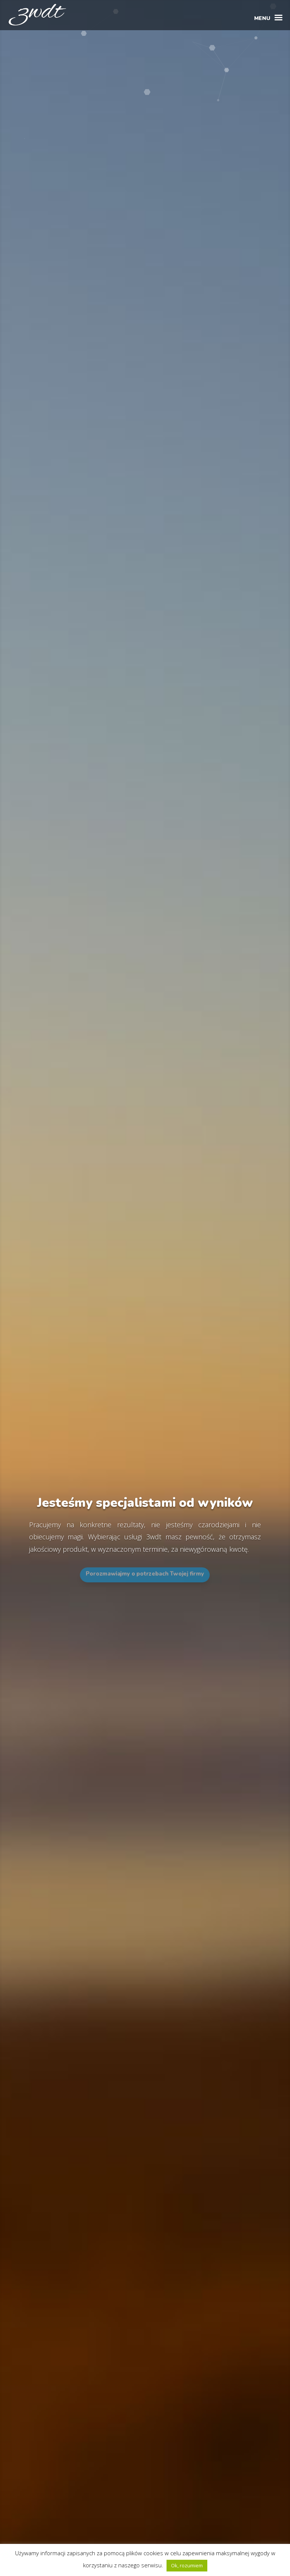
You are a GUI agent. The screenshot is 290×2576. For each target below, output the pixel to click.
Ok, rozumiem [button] (187, 2565)
